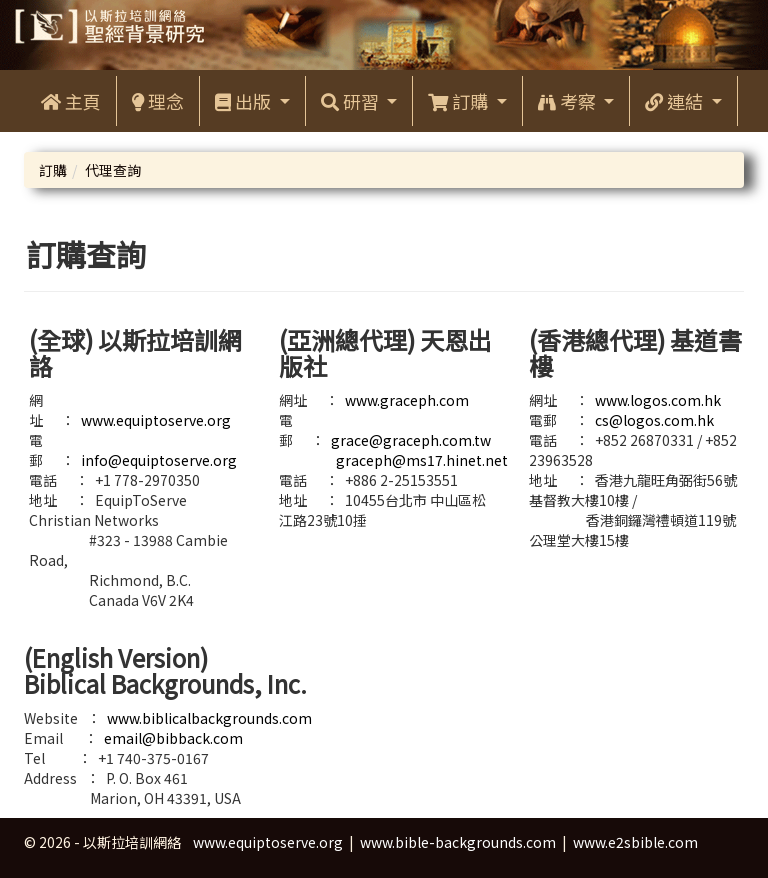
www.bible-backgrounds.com (458, 842)
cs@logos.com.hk (654, 420)
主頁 (71, 101)
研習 (352, 101)
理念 (158, 101)
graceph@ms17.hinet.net (422, 460)
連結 (676, 101)
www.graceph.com (407, 400)
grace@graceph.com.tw (411, 440)
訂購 (460, 101)
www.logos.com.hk (658, 400)
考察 (569, 101)
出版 (245, 101)
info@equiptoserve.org (159, 460)
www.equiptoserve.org (156, 420)
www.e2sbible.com (635, 842)
